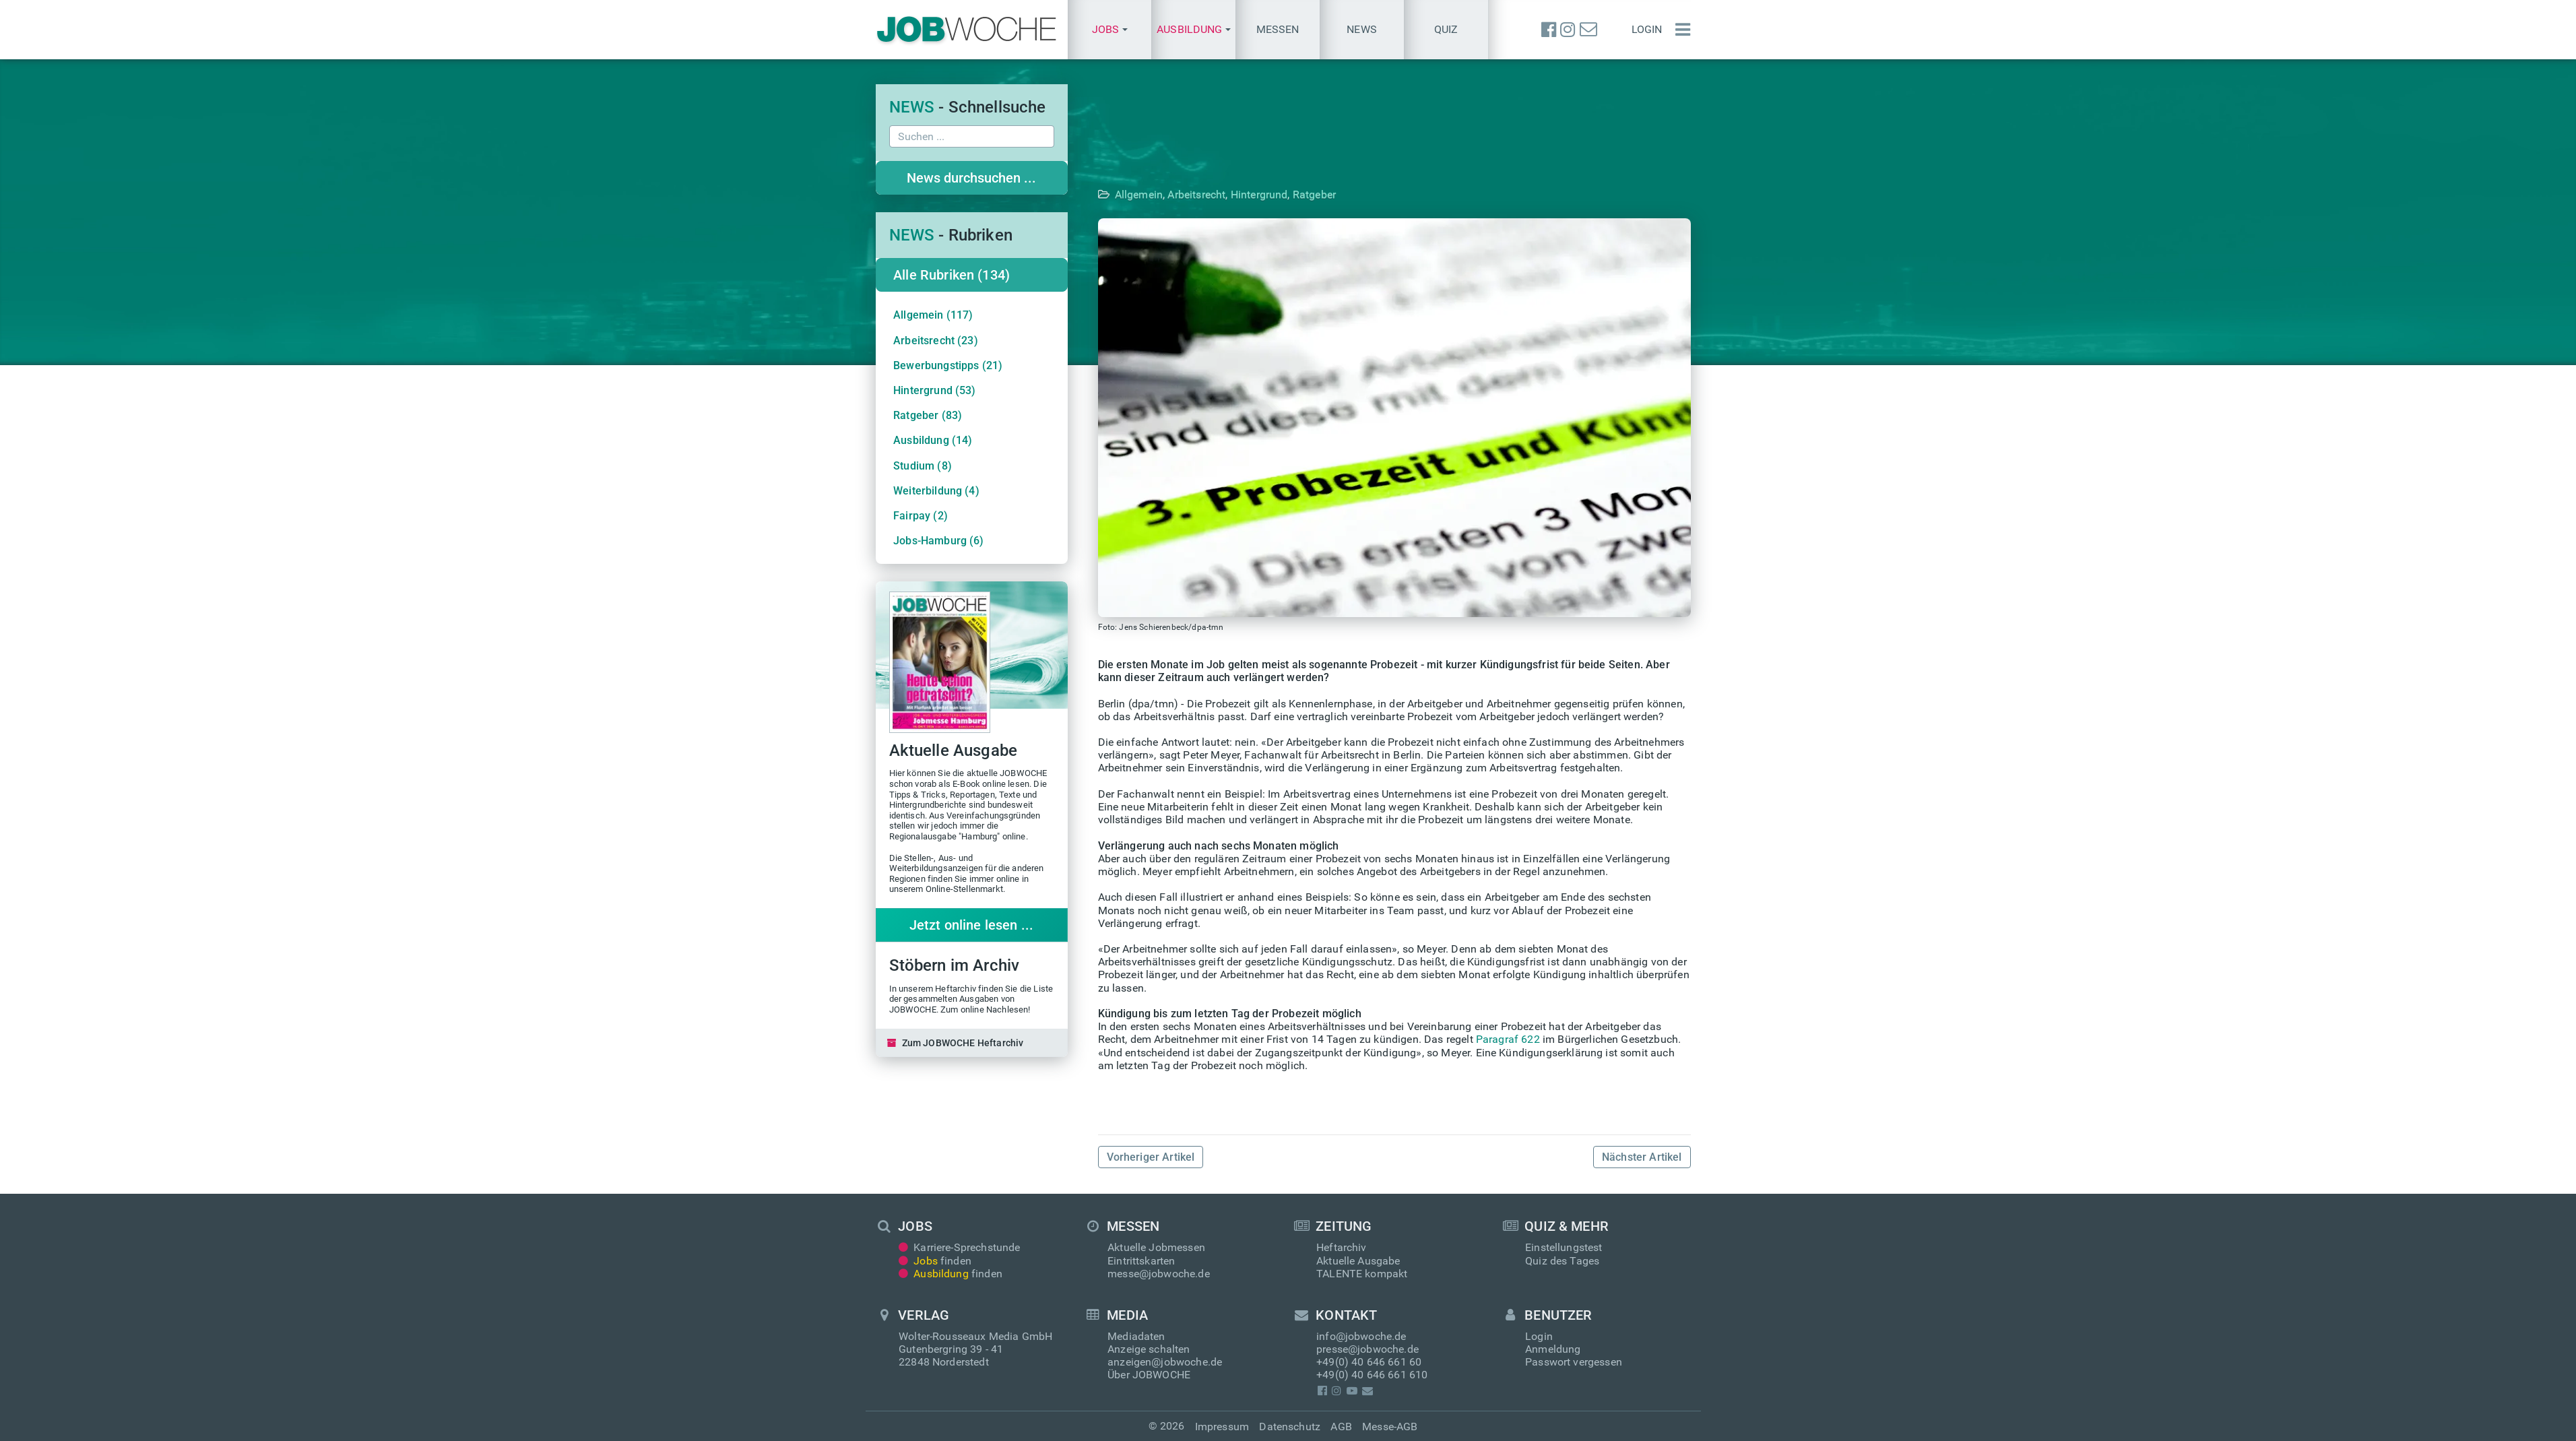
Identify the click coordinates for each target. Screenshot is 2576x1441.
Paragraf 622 (1508, 1039)
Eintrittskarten (1141, 1260)
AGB (1340, 1426)
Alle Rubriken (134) (951, 275)
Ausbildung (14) (932, 440)
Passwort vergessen (1573, 1361)
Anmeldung (1552, 1349)
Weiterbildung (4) (936, 490)
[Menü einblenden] (1679, 29)
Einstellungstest (1564, 1247)
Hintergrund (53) (934, 390)
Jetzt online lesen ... (971, 925)
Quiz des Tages (1562, 1260)
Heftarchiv (1341, 1247)
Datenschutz (1289, 1426)
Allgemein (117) (933, 315)
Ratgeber (1331, 194)
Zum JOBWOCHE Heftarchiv (955, 1042)
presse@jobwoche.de (1367, 1349)
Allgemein (1156, 194)
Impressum (1222, 1426)
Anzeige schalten (1148, 1349)
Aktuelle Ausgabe (1358, 1260)
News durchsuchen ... (971, 178)
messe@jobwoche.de (1158, 1273)
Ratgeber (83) (927, 415)
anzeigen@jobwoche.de (1164, 1361)
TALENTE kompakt (1361, 1273)
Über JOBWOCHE (1148, 1374)
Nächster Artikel (1642, 1157)
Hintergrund (1276, 194)
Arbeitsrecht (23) (935, 340)
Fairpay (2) (920, 515)
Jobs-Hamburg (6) (938, 540)
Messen (1277, 29)
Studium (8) (922, 465)
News (1362, 29)
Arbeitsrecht (1213, 194)
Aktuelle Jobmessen (1156, 1247)
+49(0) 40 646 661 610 (1371, 1374)
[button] (1110, 29)
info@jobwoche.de (1361, 1336)
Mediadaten (1136, 1336)
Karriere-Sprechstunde (960, 1247)
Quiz (1446, 29)
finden (935, 1260)
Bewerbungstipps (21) (947, 365)
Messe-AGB (1389, 1426)
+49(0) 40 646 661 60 (1368, 1361)
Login (1647, 29)
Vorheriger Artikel (1151, 1157)
